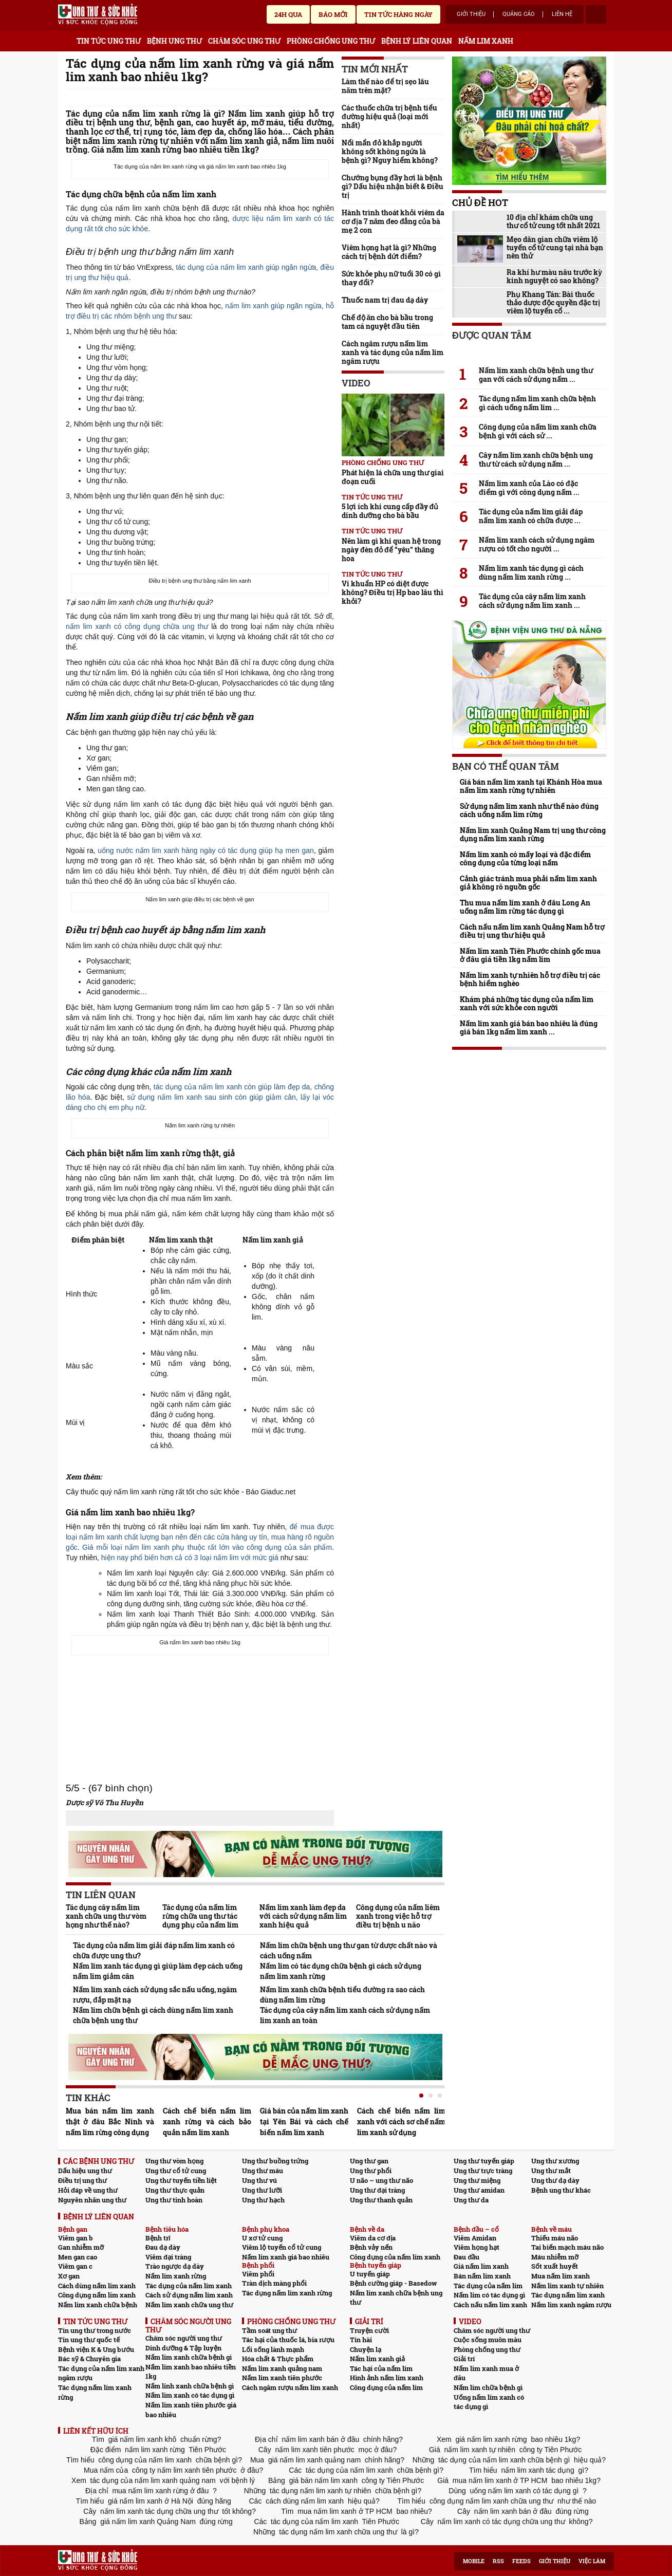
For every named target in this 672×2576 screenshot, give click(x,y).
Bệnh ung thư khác (561, 2190)
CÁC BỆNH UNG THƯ (98, 2161)
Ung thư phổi (370, 2170)
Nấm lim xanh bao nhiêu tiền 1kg (190, 2371)
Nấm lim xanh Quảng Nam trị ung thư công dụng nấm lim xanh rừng (533, 834)
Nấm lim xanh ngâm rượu (571, 2304)
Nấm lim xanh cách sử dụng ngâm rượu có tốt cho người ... (536, 544)
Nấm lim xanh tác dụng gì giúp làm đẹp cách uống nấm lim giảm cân (157, 1971)
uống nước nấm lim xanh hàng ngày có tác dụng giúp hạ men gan (206, 850)
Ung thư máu (262, 2170)
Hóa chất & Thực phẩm (277, 2358)
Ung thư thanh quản (381, 2199)
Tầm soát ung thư (269, 2330)
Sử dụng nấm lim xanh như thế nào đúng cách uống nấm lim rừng (529, 810)
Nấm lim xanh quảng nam (282, 2368)
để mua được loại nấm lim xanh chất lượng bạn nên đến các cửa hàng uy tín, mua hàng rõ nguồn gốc (200, 1537)
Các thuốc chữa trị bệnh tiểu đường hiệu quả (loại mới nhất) (389, 116)
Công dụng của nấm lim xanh (395, 2257)
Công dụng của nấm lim (386, 2387)
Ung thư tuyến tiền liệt (181, 2180)
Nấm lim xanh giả (377, 2358)
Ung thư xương (555, 2160)
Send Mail (314, 98)
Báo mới (333, 14)
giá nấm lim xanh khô (142, 2439)
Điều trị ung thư (82, 2180)
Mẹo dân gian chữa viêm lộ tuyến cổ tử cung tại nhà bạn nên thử (555, 247)
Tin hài (361, 2339)
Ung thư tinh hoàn (173, 2199)
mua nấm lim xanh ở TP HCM (500, 2480)
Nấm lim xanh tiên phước (282, 2377)
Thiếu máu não (554, 2238)
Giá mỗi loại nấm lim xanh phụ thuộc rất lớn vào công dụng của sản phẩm (207, 1547)
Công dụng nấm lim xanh (97, 2295)
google (329, 98)
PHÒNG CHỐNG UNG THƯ (331, 41)
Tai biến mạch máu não (567, 2247)
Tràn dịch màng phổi (274, 2283)
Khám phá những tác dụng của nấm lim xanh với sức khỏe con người (526, 1003)
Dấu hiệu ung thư (85, 2170)
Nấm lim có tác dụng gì (489, 2295)
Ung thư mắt (551, 2170)
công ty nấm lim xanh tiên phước (184, 2470)
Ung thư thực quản (174, 2190)
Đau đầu (466, 2257)
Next (436, 2107)
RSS (498, 2561)
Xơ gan (69, 2276)
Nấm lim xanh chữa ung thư (189, 2304)
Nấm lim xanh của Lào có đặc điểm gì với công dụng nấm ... (529, 487)
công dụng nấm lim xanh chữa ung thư (491, 2501)
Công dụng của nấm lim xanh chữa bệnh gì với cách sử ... (537, 431)
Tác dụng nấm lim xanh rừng (287, 2292)
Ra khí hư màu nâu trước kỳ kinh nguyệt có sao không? (554, 276)
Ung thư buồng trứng (275, 2160)
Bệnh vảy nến (371, 2247)
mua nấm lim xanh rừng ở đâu (160, 2491)
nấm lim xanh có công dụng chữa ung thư (137, 626)
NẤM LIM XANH (485, 41)
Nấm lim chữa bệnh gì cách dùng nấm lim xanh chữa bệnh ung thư (153, 2015)
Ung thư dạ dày (555, 2180)
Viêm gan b (75, 2238)
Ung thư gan (369, 2160)
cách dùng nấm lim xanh (305, 2501)
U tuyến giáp (370, 2273)
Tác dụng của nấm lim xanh (188, 2285)
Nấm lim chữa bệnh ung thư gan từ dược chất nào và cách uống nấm (348, 1950)
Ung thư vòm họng (174, 2160)
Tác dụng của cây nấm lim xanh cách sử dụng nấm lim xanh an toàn (345, 2015)
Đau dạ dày (162, 2247)
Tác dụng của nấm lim (488, 2285)
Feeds (521, 2561)
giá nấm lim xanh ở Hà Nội (150, 2501)
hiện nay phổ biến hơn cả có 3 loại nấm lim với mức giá (189, 1557)
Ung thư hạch (263, 2199)
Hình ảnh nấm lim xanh (386, 2377)
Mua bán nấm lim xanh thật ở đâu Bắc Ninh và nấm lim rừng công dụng (110, 2121)
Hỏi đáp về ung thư (88, 2190)
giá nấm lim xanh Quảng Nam (147, 2521)
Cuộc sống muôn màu (487, 2339)
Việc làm (591, 2561)
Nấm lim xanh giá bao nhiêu (285, 2257)
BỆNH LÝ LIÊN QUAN (416, 41)
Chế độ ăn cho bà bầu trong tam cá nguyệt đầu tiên (387, 321)
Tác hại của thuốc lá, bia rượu (288, 2339)
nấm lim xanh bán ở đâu (321, 2439)
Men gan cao (77, 2257)
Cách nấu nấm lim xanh (490, 2304)
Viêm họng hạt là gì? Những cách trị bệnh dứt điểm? (389, 252)
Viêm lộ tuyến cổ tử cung (281, 2247)
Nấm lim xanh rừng (175, 2276)
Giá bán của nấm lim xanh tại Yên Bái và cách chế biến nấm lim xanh (304, 2121)
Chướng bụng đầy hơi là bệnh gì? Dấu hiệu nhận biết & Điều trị (392, 186)
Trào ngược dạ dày (174, 2266)
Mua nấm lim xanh (560, 2276)
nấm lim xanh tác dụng (537, 2470)
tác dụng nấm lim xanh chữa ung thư (338, 2532)
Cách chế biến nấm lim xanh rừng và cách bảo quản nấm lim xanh (207, 2121)
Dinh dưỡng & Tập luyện (183, 2347)
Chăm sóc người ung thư (183, 2338)
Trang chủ (65, 38)
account (596, 14)
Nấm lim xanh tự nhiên (567, 2285)
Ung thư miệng (477, 2180)
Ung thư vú (259, 2180)
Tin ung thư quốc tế (89, 2339)
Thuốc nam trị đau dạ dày (385, 299)
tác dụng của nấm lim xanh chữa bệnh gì (504, 2460)
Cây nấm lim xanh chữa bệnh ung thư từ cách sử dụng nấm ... (536, 459)
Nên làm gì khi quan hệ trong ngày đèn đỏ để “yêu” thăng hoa (391, 549)
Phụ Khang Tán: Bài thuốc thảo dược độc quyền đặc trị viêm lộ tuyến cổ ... (553, 302)
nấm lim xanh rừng (154, 2449)
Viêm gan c (75, 2266)
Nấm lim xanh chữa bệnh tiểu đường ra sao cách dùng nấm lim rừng (342, 1995)
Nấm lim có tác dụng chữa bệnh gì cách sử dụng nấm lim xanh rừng (340, 1971)
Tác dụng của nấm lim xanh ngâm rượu (101, 2373)
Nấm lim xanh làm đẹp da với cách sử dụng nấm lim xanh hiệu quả (303, 1916)
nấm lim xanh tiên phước (315, 2449)
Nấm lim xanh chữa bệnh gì (188, 2357)
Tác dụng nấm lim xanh (568, 2295)
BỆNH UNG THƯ (174, 41)
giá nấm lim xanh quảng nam (314, 2460)
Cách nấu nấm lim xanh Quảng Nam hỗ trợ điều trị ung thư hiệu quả (532, 931)
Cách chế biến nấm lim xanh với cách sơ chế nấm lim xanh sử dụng (401, 2121)
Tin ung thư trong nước (94, 2330)
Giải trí (464, 2358)
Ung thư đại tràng (377, 2190)
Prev (73, 2107)
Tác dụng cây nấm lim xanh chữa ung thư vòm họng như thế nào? (106, 1916)
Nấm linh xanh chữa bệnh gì (189, 2385)
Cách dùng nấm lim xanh (97, 2285)
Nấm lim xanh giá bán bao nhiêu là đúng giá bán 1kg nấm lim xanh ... (529, 1028)
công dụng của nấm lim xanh (144, 2460)
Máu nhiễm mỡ (554, 2257)
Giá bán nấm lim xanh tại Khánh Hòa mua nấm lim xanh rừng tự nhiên (531, 786)
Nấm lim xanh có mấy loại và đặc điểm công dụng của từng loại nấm (525, 858)
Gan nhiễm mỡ (81, 2247)
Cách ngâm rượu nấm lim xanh (290, 2387)
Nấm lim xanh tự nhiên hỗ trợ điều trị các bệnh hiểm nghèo (530, 979)
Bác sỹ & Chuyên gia (89, 2358)
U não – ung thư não (381, 2180)
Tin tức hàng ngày (398, 14)
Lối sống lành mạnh (273, 2349)
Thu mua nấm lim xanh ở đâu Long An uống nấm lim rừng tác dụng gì (525, 907)
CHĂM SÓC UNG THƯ (244, 41)
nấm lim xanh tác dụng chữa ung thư (159, 2511)
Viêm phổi (258, 2273)
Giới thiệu (471, 14)
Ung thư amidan (479, 2190)
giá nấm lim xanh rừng (491, 2439)
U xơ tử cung (262, 2238)
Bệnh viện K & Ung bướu (96, 2349)
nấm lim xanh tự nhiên (479, 2449)
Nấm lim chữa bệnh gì (488, 2387)
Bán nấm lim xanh (482, 2276)
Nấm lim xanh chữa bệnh (97, 2304)
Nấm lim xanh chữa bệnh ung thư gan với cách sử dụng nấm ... (536, 374)
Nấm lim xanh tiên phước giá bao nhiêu (190, 2409)
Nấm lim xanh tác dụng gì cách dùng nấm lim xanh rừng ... (531, 572)
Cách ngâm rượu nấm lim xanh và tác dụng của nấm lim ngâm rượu (392, 352)
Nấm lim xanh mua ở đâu (486, 2373)
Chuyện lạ (365, 2349)
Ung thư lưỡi (262, 2190)
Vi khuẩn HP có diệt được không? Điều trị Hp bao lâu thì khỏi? (392, 592)
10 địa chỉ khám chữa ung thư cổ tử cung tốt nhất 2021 (553, 221)
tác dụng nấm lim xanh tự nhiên (320, 2491)
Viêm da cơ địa (373, 2238)
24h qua (288, 14)
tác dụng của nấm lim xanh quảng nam (153, 2480)
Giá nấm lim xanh (481, 2266)
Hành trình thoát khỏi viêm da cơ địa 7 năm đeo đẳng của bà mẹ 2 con (393, 221)
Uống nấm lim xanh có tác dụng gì (489, 2402)
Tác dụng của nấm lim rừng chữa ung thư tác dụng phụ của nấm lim (200, 1916)
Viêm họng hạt (476, 2247)
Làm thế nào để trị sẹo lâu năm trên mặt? (385, 86)
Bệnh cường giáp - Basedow (393, 2283)
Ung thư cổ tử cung (175, 2170)
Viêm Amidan (475, 2238)
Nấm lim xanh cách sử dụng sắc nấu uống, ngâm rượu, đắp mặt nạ (155, 1995)
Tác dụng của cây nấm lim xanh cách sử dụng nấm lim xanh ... (532, 600)
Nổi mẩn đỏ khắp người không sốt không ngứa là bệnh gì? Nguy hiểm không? (390, 151)
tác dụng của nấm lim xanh (349, 2470)
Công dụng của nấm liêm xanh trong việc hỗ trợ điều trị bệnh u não (398, 1916)
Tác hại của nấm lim (381, 2368)
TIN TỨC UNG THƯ (109, 41)
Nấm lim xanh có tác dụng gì (189, 2395)
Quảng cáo (518, 14)
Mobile (473, 2561)
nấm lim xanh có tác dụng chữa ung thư (501, 2521)
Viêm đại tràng (168, 2257)
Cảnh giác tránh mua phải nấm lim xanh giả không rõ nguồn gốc (528, 883)
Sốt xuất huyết (554, 2266)
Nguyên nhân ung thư (92, 2199)
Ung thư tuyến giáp (484, 2160)
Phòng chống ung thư (383, 462)
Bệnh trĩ (158, 2238)
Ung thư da (471, 2199)
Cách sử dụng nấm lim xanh (189, 2295)
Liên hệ (562, 14)
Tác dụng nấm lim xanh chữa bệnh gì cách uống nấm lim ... (537, 403)
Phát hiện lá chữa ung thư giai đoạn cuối (393, 477)
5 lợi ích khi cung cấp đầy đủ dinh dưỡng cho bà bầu (390, 511)
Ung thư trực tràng (483, 2170)
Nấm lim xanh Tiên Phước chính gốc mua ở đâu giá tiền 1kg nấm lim (530, 955)
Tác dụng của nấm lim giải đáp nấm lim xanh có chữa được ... (531, 516)
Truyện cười (369, 2330)
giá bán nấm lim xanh (323, 2480)
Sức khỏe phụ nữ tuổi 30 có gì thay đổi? (391, 278)
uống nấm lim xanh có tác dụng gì (524, 2491)
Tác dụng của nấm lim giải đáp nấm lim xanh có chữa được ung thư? (154, 1950)
